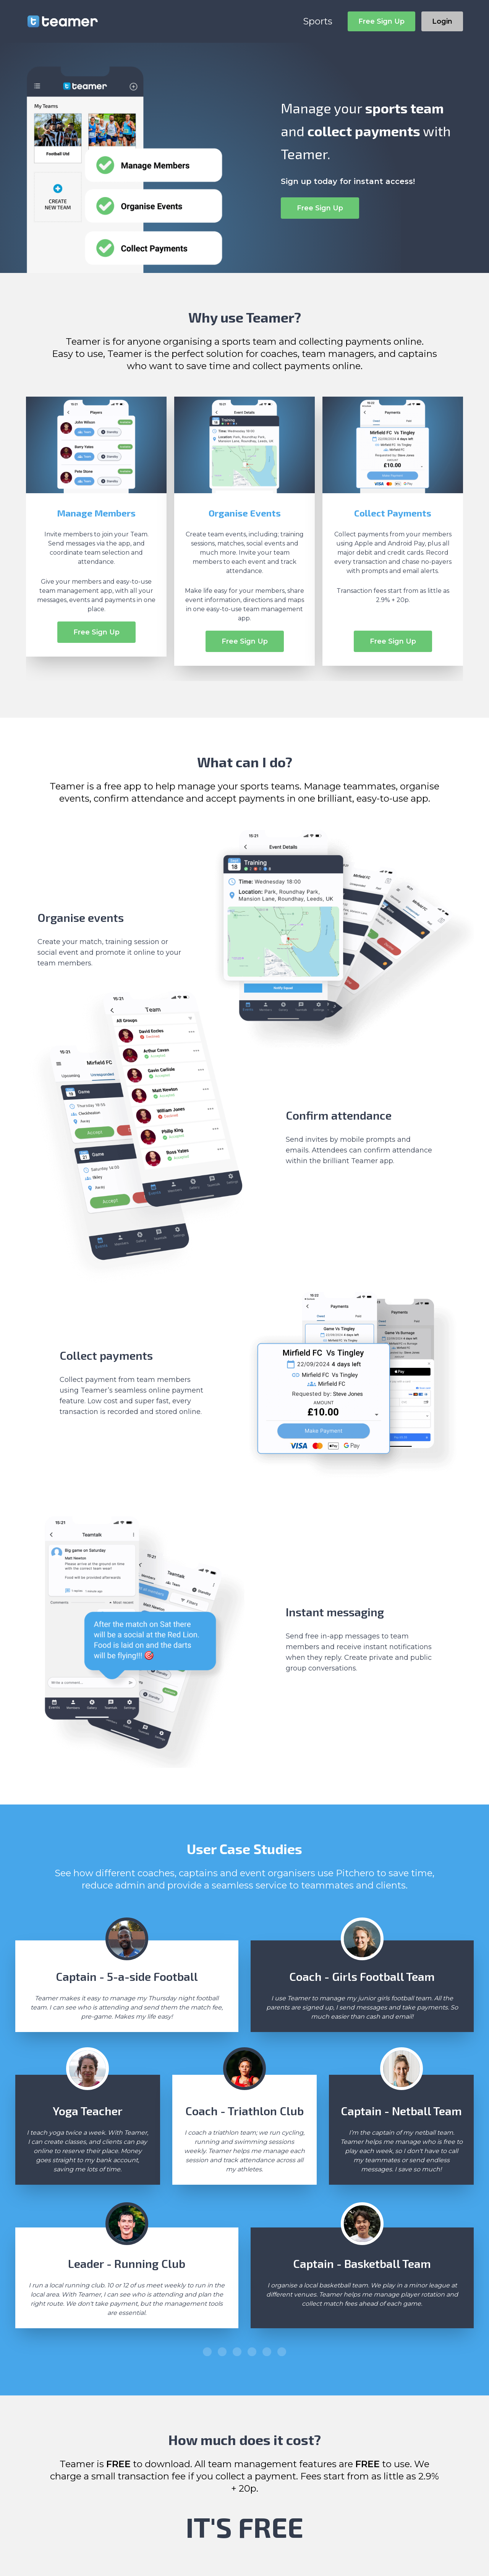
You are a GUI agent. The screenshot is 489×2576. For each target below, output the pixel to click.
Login (442, 21)
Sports (317, 21)
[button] (207, 2351)
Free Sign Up (381, 21)
